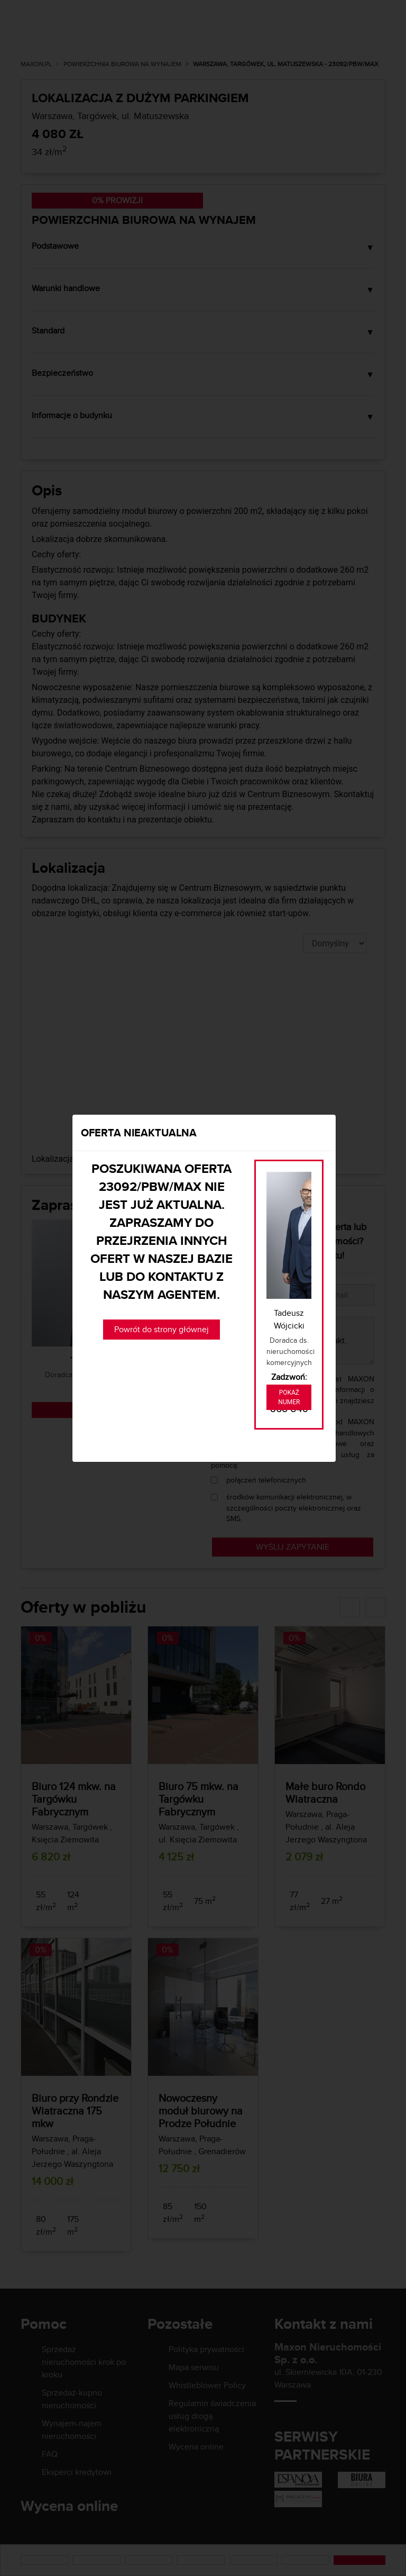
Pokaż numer (289, 1397)
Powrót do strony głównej (161, 1329)
